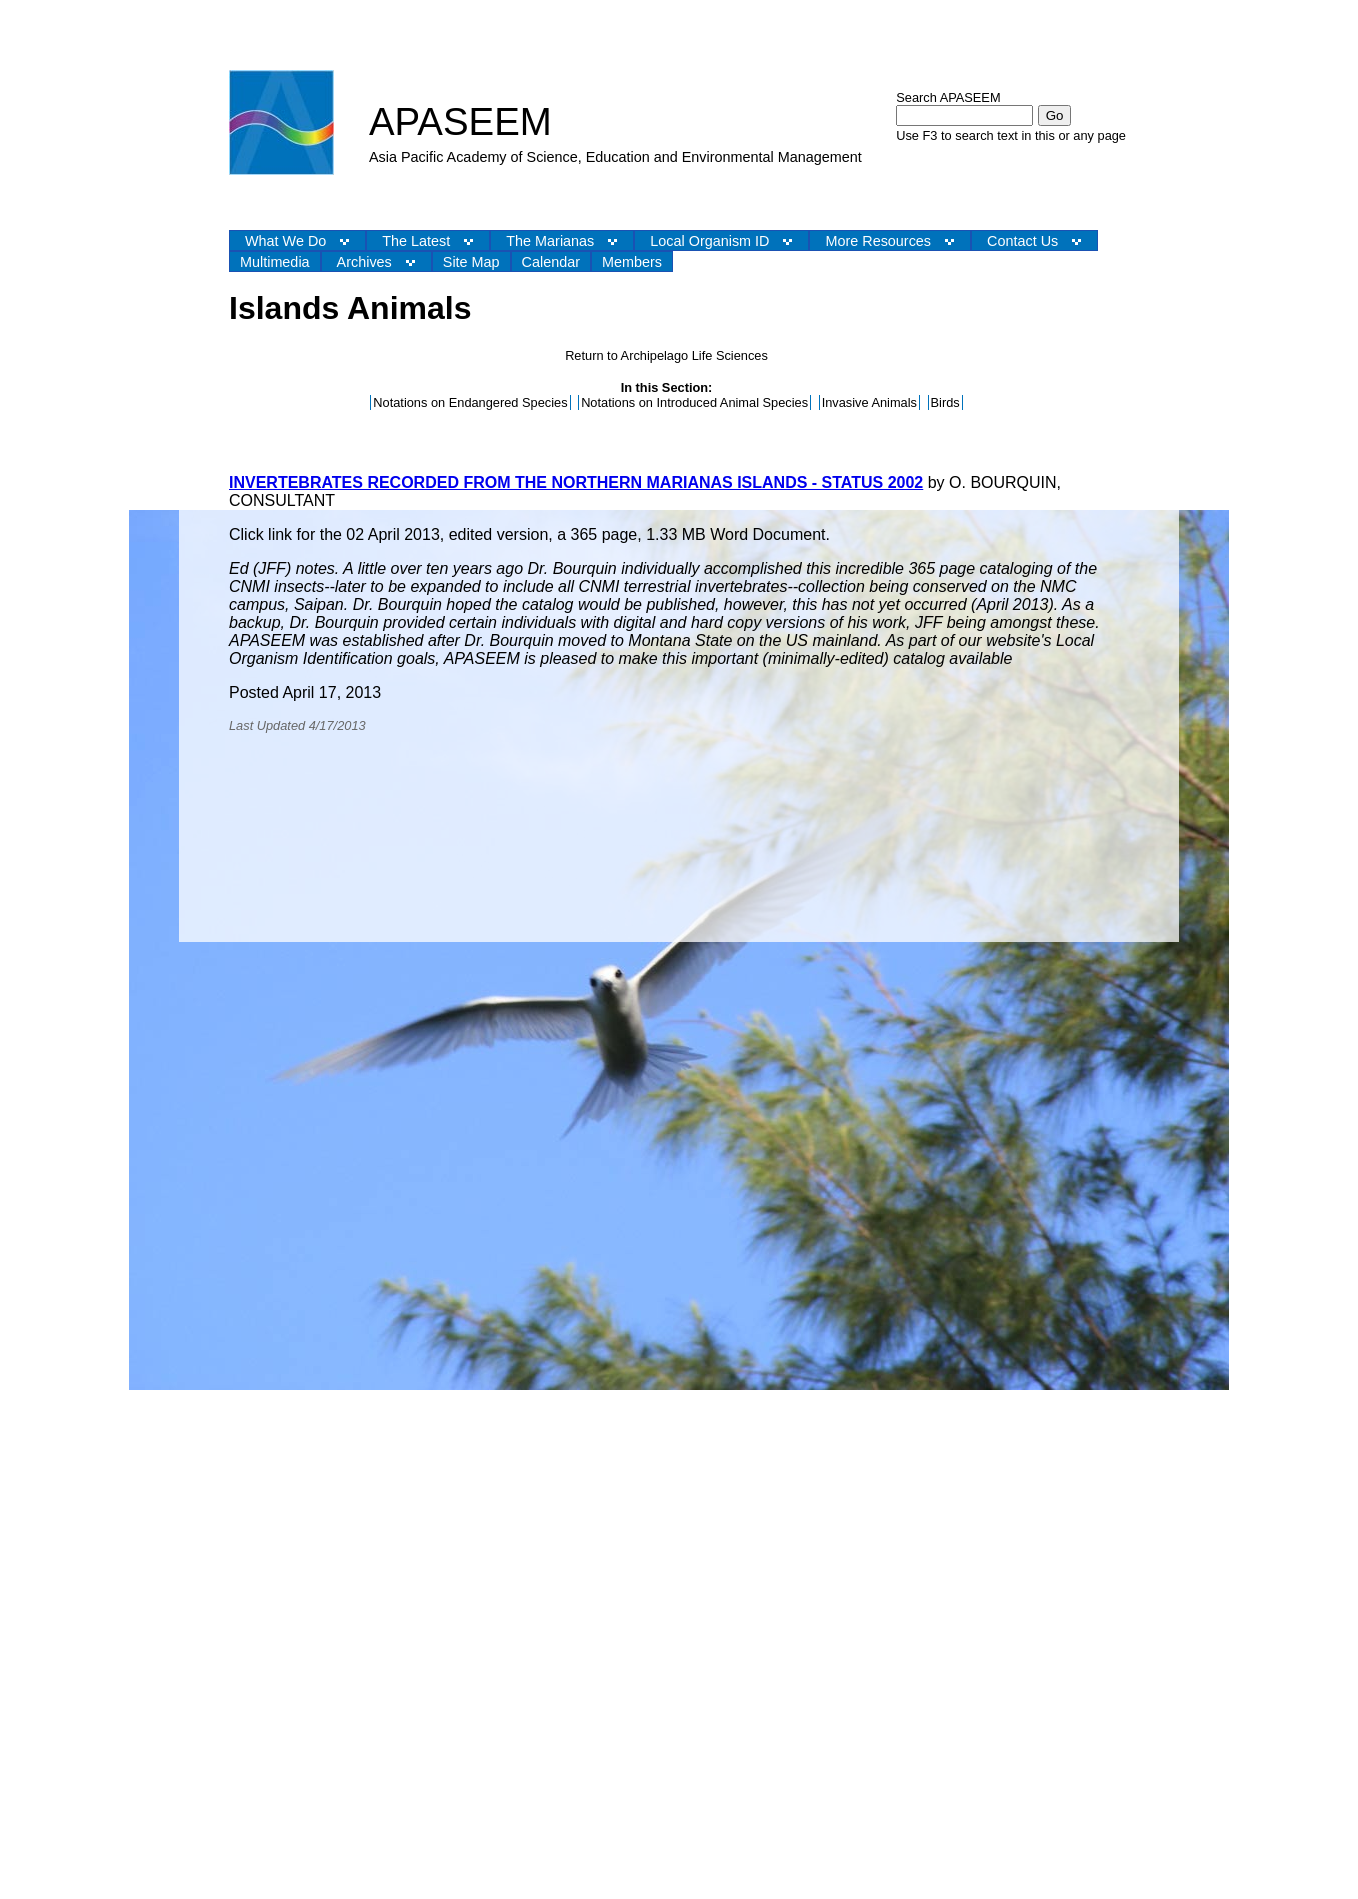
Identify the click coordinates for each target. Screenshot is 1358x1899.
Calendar (551, 262)
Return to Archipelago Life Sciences (666, 355)
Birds (945, 402)
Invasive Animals (869, 402)
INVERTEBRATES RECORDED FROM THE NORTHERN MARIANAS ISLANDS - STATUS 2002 (576, 482)
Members (632, 262)
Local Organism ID (709, 241)
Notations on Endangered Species (470, 402)
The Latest (416, 241)
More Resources (878, 241)
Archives (364, 262)
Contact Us (1022, 241)
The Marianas (550, 241)
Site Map (471, 262)
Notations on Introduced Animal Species (694, 402)
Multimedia (275, 262)
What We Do (285, 241)
